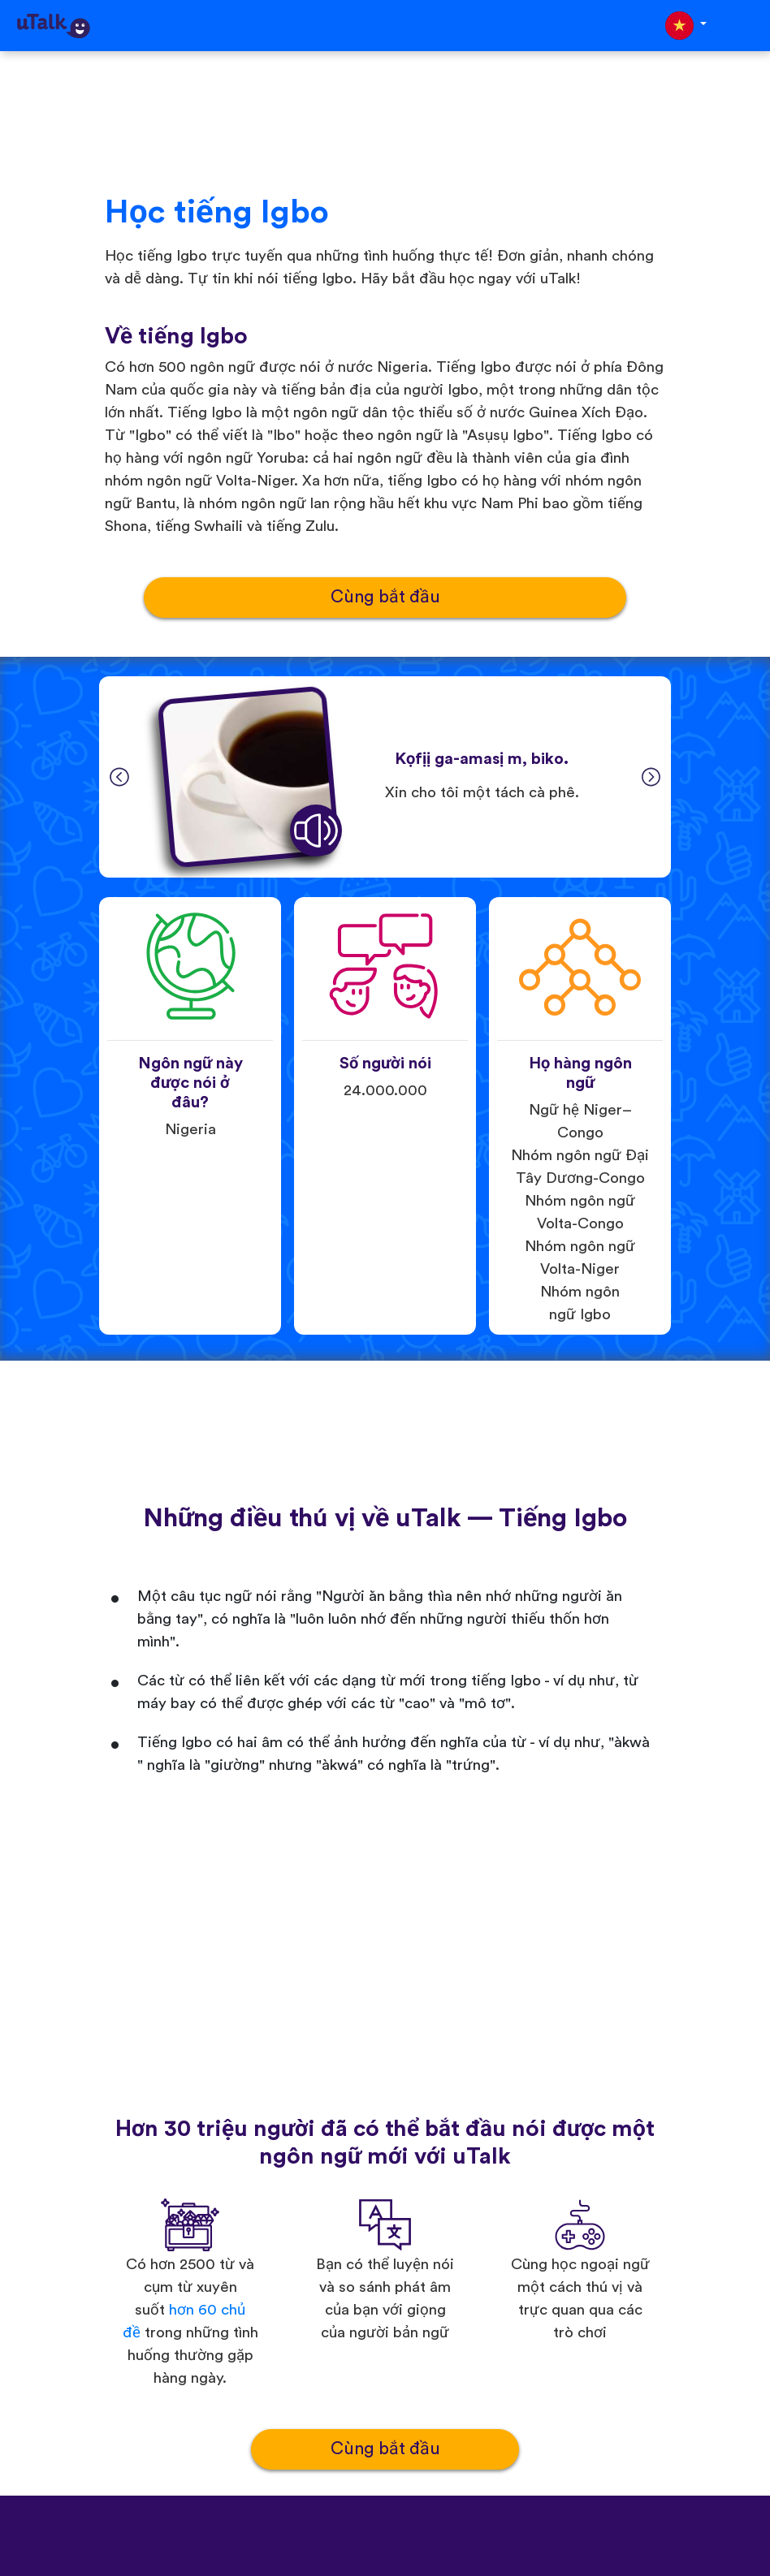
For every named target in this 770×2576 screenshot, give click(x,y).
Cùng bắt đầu (385, 597)
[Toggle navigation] (746, 25)
